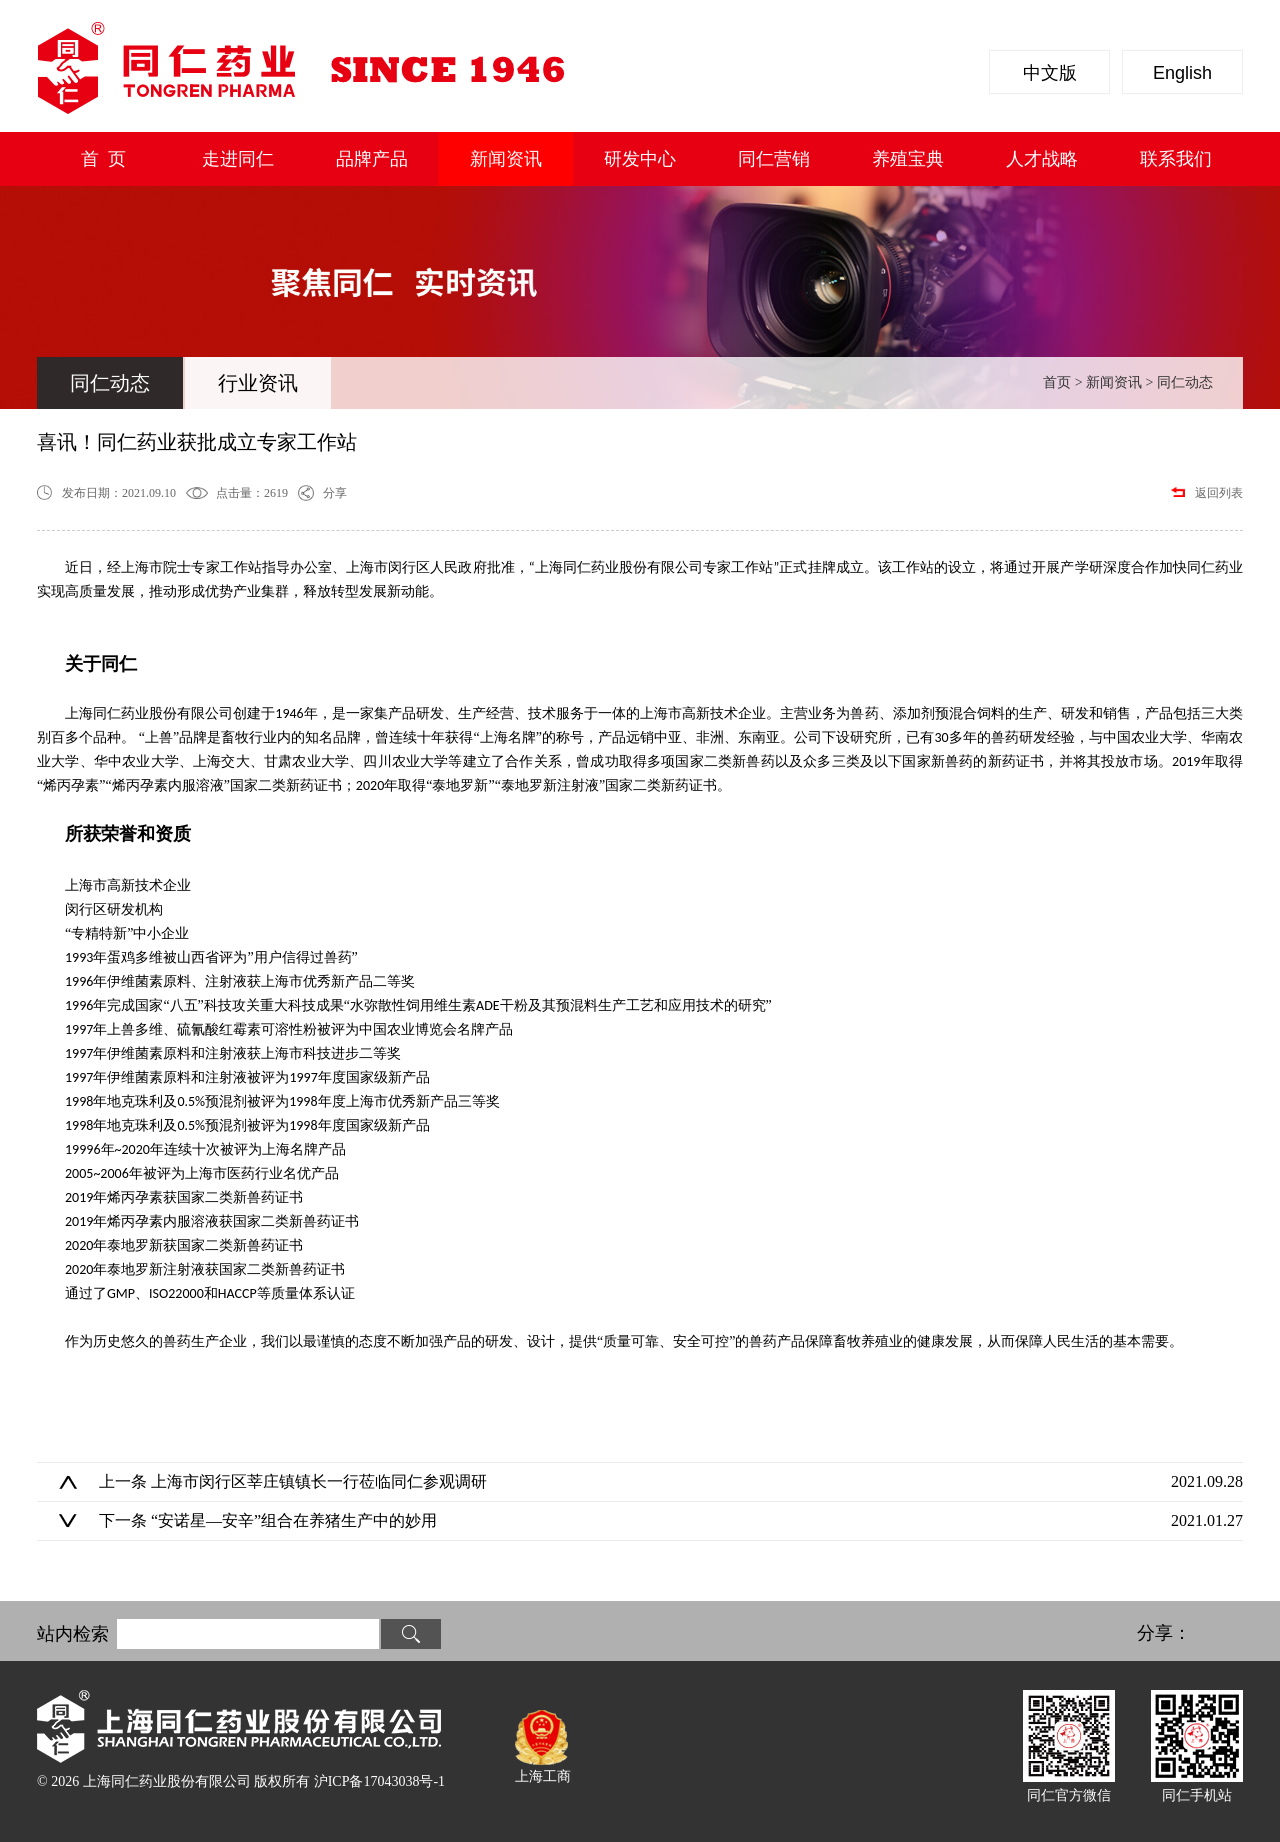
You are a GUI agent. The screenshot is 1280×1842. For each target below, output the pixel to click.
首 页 (103, 159)
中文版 (1050, 73)
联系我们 (1176, 159)
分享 (335, 493)
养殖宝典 (908, 159)
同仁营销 (774, 159)
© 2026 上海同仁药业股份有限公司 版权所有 (241, 1781)
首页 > (1064, 382)
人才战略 (1042, 159)
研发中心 (640, 159)
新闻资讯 (506, 159)
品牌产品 (372, 159)
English (1182, 73)
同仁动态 (110, 383)
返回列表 (1219, 493)
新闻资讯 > (1121, 382)
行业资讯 (258, 383)
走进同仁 (238, 159)
